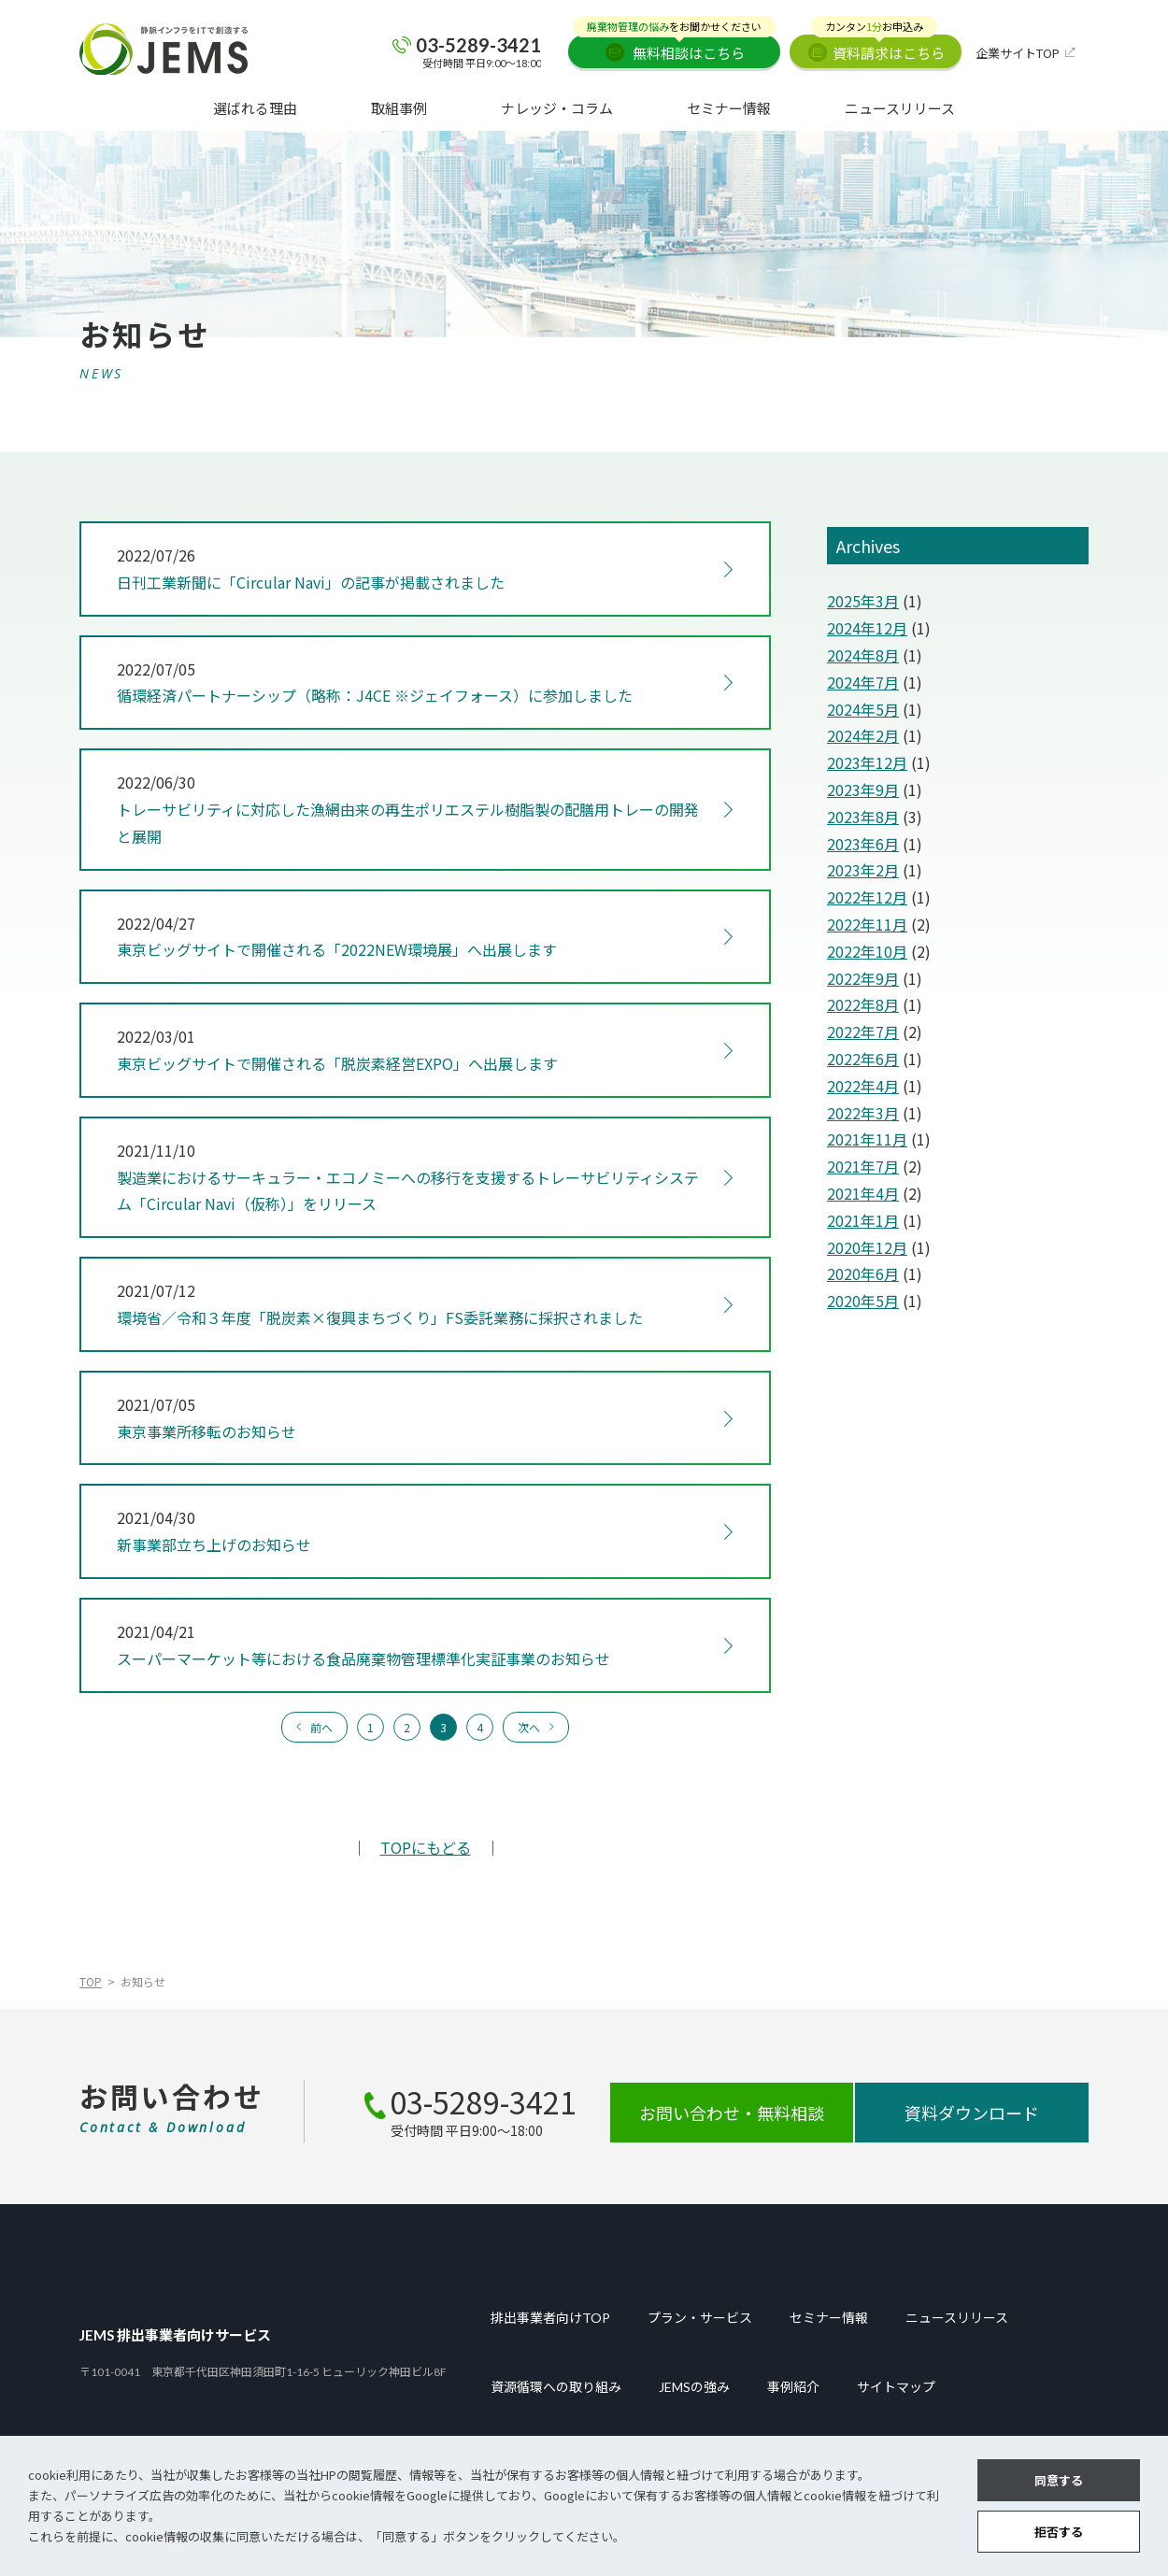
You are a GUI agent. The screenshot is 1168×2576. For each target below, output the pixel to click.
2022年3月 (863, 1113)
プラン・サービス (700, 2318)
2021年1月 (863, 1220)
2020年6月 (863, 1273)
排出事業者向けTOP (550, 2318)
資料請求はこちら (878, 49)
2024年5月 (863, 709)
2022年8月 (863, 1004)
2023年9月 (863, 789)
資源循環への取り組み (556, 2387)
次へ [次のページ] (529, 1727)
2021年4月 (863, 1193)
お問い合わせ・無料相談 (731, 2112)
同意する (1058, 2480)
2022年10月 (867, 951)
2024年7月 (863, 682)
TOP (90, 1981)
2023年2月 (863, 870)
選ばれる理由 (255, 108)
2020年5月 (863, 1300)
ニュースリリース (900, 108)
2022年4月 (863, 1086)
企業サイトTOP (1018, 53)
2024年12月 (867, 628)
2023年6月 (863, 844)
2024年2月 (863, 735)
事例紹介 (793, 2387)
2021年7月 (863, 1166)
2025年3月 (863, 601)
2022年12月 (867, 897)
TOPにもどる (425, 1847)
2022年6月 (863, 1058)
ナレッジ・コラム (557, 108)
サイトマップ (896, 2387)
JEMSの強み (694, 2387)
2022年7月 (863, 1031)
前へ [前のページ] (321, 1727)
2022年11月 (867, 924)
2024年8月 (863, 655)
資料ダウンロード (971, 2112)
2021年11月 (867, 1139)
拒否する (1058, 2531)
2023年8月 (863, 816)
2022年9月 (863, 978)
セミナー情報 (729, 108)
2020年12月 (867, 1247)
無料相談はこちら (674, 49)
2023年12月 (867, 762)
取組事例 (399, 108)
